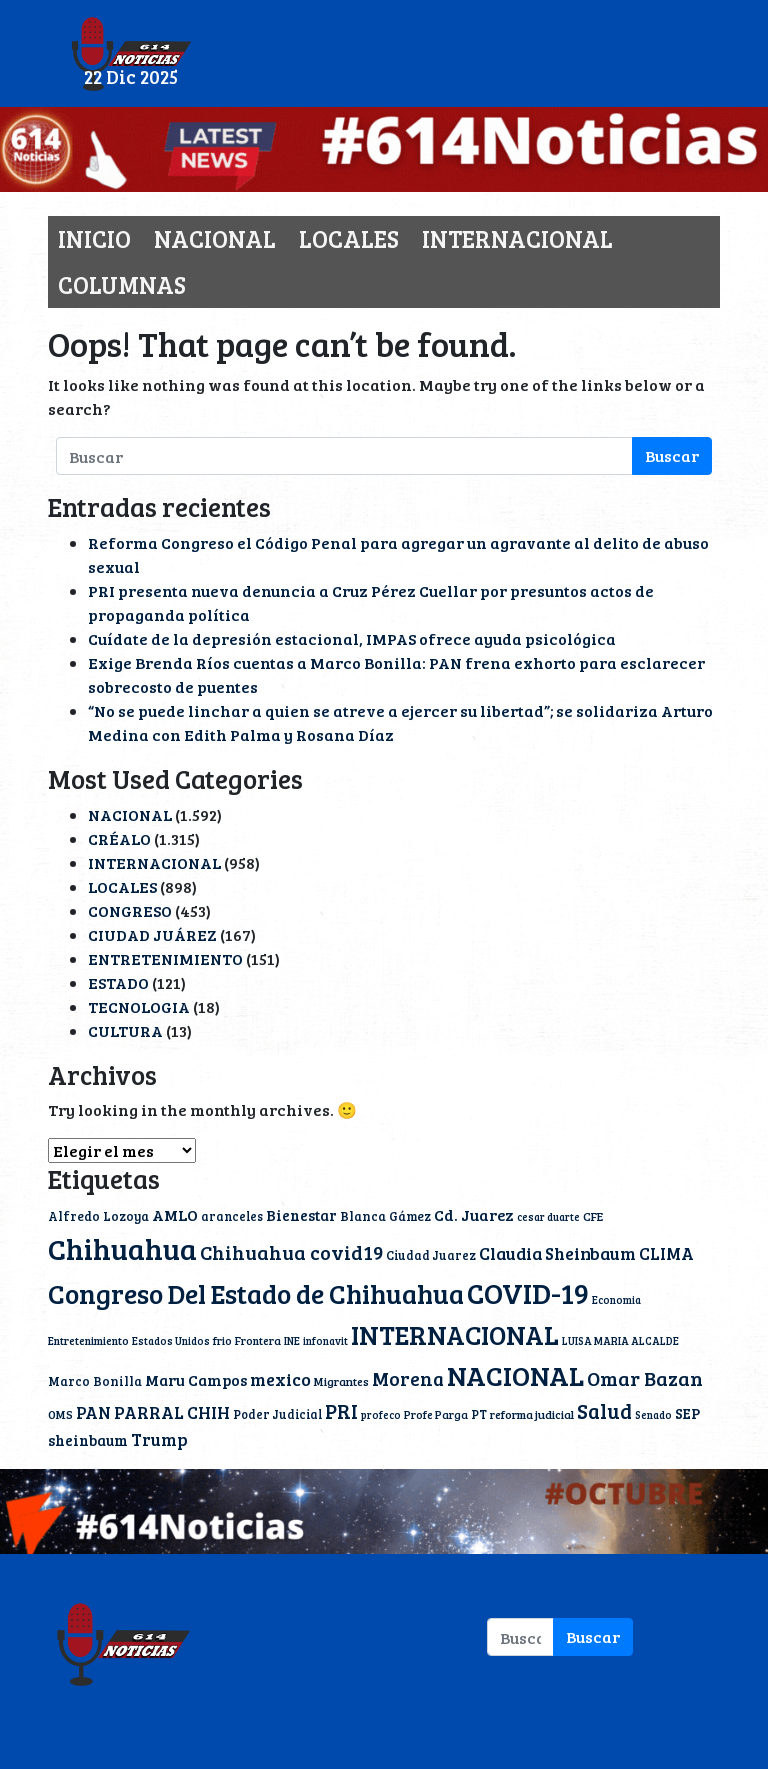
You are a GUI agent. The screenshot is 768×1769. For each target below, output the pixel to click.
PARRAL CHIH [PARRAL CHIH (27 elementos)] (172, 1412)
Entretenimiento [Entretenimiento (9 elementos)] (88, 1340)
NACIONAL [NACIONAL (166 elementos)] (515, 1375)
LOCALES (349, 238)
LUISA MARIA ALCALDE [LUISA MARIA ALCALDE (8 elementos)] (620, 1341)
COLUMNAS (122, 284)
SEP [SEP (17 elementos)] (687, 1413)
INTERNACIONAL (517, 238)
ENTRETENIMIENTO (165, 958)
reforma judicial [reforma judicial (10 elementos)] (532, 1414)
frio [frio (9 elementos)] (222, 1340)
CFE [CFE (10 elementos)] (593, 1216)
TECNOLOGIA (139, 1006)
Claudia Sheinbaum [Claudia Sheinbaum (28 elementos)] (557, 1253)
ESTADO (118, 982)
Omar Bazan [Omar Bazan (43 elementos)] (645, 1378)
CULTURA (125, 1030)
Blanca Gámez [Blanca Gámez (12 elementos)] (385, 1216)
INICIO (94, 238)
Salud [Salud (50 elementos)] (604, 1411)
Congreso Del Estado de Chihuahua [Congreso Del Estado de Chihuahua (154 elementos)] (256, 1293)
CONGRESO (130, 910)
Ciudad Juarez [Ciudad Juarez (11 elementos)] (431, 1255)
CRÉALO (119, 838)
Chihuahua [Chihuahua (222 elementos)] (122, 1248)
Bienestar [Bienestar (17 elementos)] (301, 1215)
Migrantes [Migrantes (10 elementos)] (341, 1381)
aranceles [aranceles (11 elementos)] (232, 1216)
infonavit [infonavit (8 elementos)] (325, 1341)
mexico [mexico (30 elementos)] (280, 1379)
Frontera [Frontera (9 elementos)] (258, 1340)
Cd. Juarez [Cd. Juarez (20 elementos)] (474, 1214)
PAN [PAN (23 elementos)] (93, 1412)
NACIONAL (215, 238)
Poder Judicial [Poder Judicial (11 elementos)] (277, 1414)
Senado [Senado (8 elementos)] (653, 1415)
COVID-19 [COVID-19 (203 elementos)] (528, 1292)
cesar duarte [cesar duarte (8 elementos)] (548, 1217)
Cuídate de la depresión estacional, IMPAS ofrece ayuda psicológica (352, 638)
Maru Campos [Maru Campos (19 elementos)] (196, 1379)
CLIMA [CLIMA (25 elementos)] (666, 1253)
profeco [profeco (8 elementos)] (381, 1415)
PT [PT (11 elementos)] (479, 1414)
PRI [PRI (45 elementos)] (341, 1411)
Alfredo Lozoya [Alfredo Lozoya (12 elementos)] (98, 1216)
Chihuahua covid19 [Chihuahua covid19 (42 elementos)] (291, 1252)
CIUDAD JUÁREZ (152, 934)
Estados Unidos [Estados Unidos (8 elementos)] (171, 1341)
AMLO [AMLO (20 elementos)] (175, 1214)
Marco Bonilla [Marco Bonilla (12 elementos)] (95, 1381)
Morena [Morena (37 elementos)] (408, 1378)
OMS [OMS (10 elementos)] (60, 1414)
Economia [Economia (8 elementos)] (616, 1300)
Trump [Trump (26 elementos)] (159, 1439)
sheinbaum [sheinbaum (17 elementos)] (88, 1440)
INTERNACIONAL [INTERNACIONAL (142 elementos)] (455, 1334)
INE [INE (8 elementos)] (292, 1341)
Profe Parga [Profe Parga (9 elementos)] (436, 1414)
